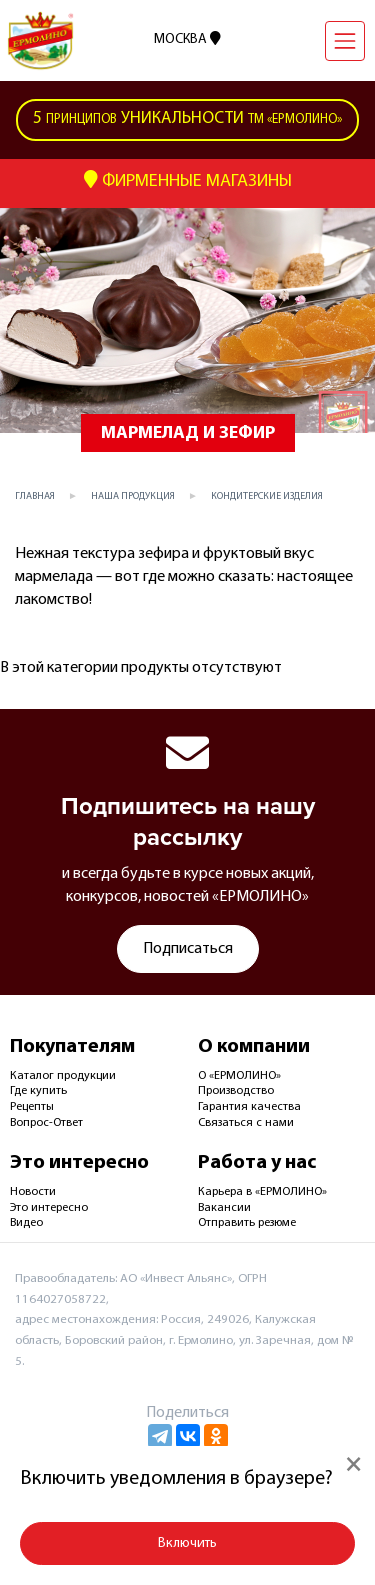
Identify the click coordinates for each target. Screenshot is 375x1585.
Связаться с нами (246, 1123)
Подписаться (188, 949)
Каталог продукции (63, 1076)
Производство (236, 1091)
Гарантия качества (249, 1107)
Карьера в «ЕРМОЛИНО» (262, 1192)
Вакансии (224, 1208)
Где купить (38, 1091)
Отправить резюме (247, 1223)
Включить (187, 1543)
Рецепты (32, 1107)
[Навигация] (345, 41)
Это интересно (49, 1208)
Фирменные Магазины (188, 180)
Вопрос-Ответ (46, 1123)
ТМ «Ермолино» (187, 120)
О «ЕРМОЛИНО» (239, 1076)
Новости (33, 1192)
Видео (26, 1223)
